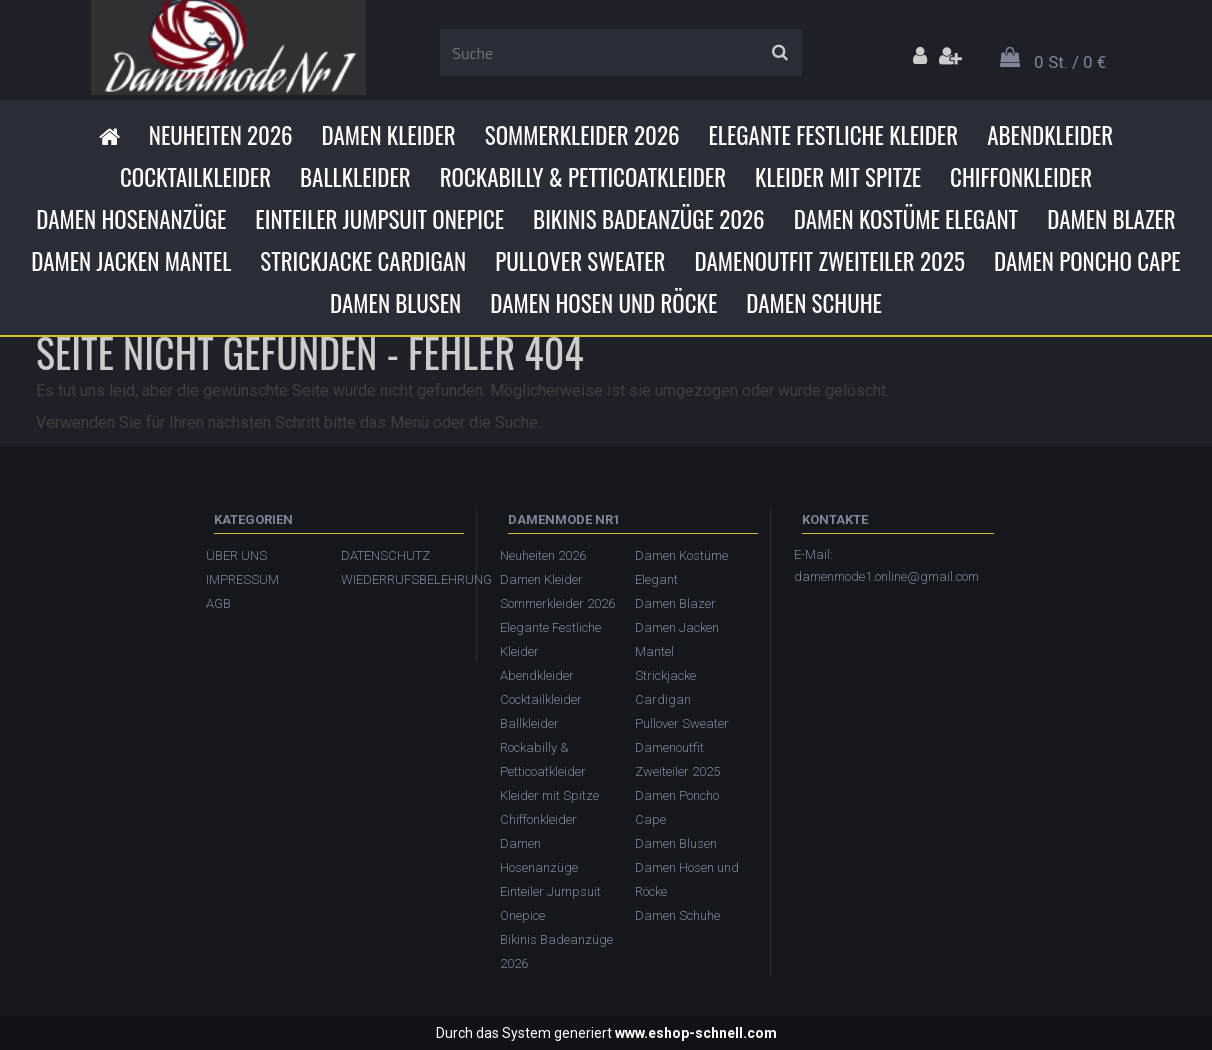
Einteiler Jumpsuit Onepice (379, 219)
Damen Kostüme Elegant (906, 219)
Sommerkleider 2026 (582, 135)
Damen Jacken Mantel (131, 261)
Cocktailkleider (195, 177)
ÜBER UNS (236, 555)
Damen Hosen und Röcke (603, 303)
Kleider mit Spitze (838, 177)
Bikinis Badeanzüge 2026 (649, 219)
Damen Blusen (395, 303)
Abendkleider (1050, 135)
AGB (218, 603)
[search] (779, 53)
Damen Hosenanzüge (131, 219)
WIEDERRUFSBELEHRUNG (398, 579)
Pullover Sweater (580, 261)
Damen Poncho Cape (1087, 261)
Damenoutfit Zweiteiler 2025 (830, 261)
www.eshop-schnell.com (696, 1033)
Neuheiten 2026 (221, 135)
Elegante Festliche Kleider (833, 135)
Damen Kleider (389, 135)
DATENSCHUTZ (385, 555)
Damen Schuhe (814, 303)
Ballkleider (355, 177)
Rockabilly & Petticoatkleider (583, 177)
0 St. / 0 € (1070, 62)
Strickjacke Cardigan (363, 261)
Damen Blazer (1111, 219)
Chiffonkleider (1021, 177)
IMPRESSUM (242, 579)
